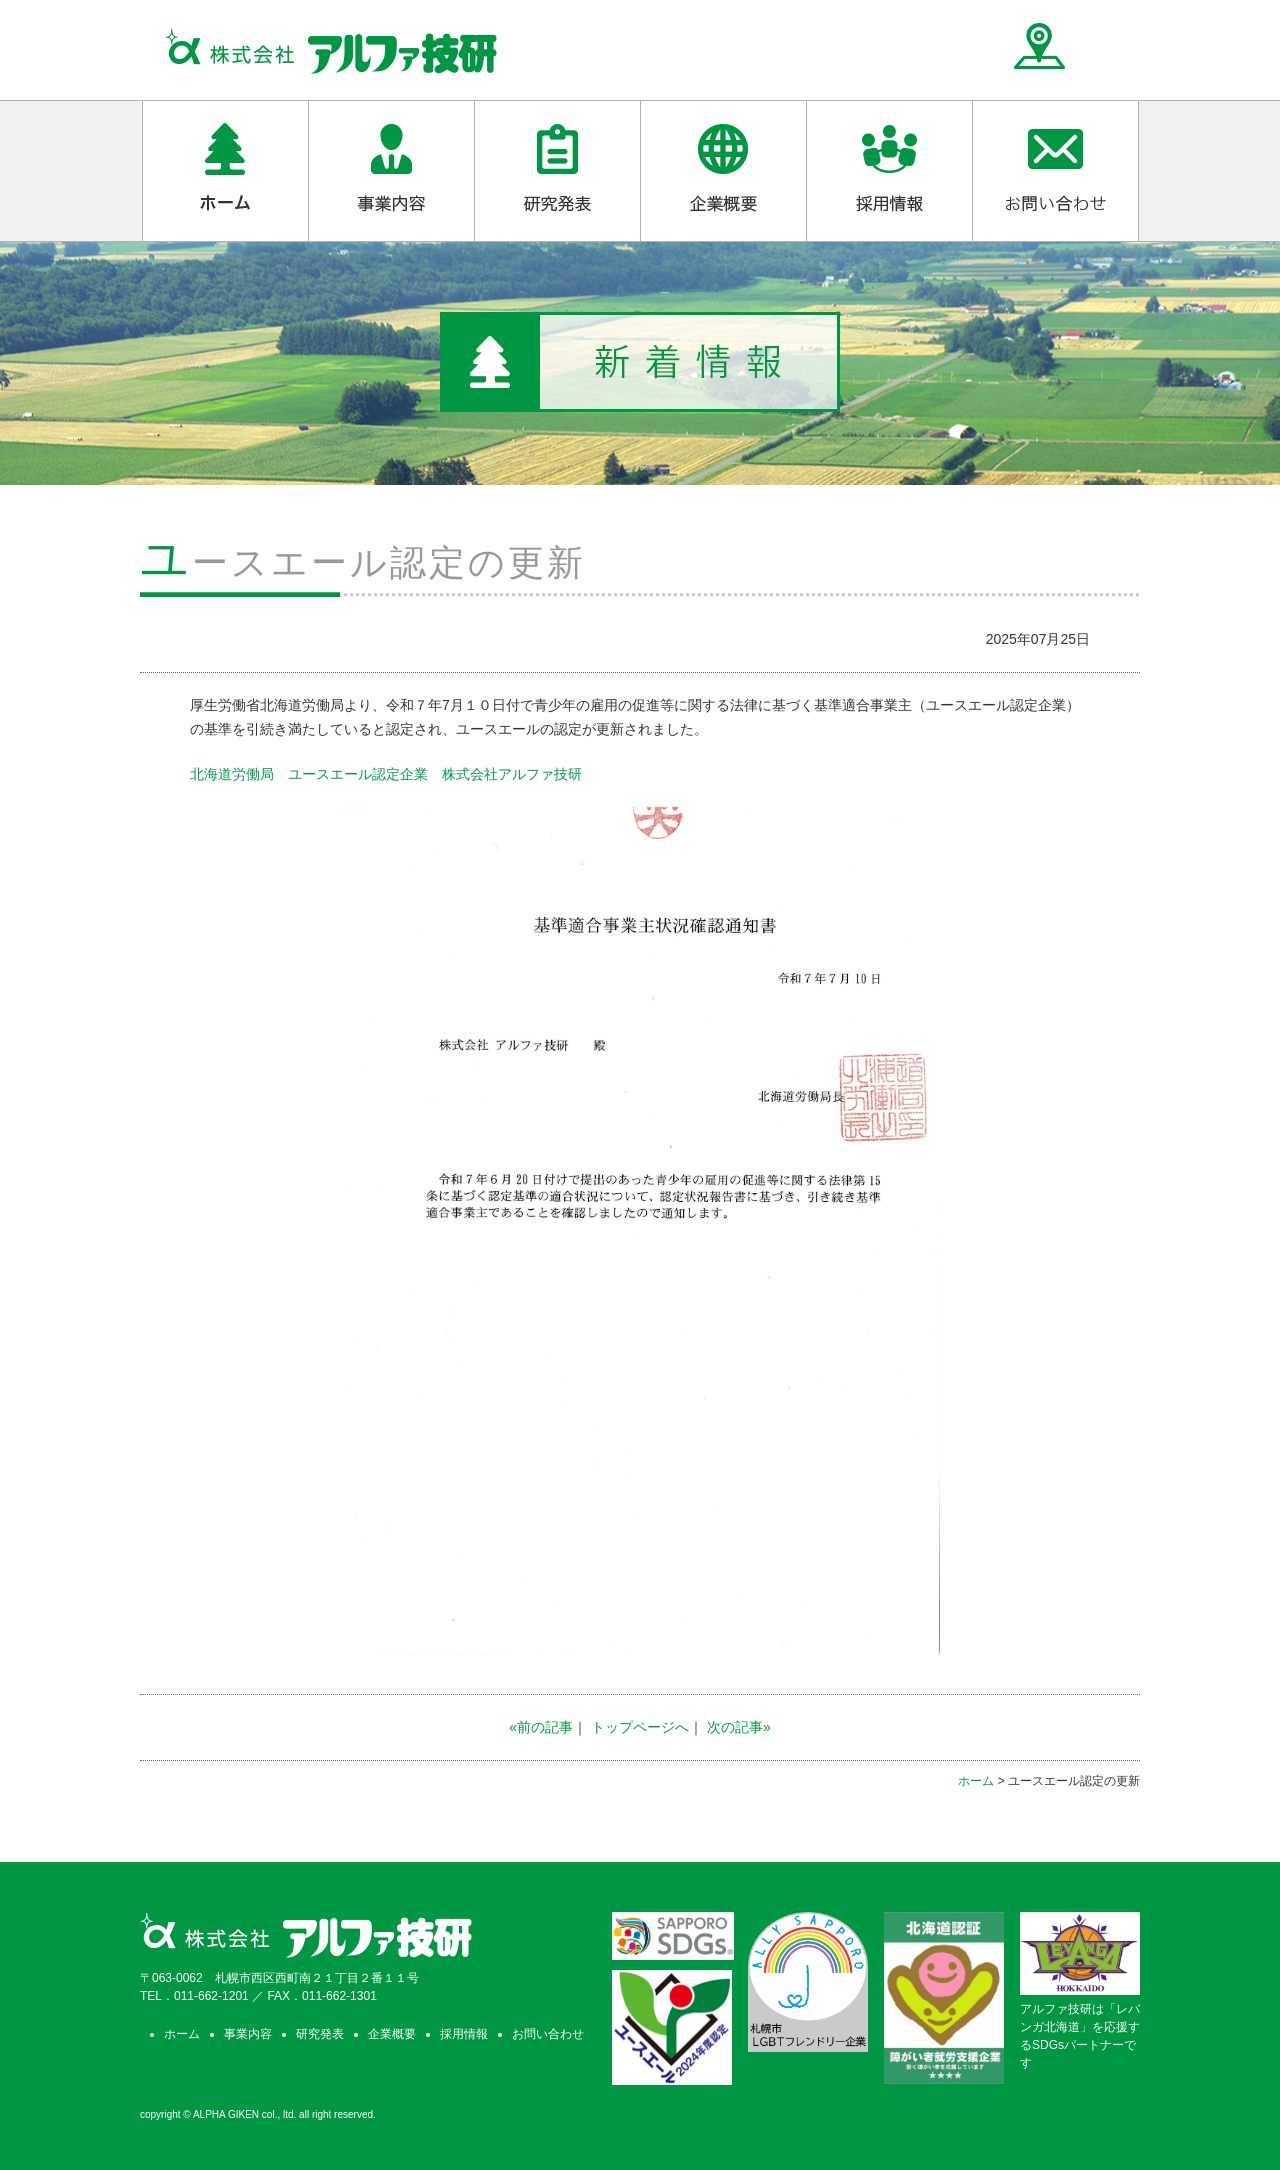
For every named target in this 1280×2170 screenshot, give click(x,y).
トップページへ (640, 1727)
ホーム (976, 1781)
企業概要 (392, 2034)
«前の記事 (541, 1727)
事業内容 (248, 2034)
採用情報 (464, 2034)
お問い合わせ (548, 2034)
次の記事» (739, 1727)
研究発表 (320, 2034)
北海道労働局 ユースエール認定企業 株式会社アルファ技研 (386, 774)
